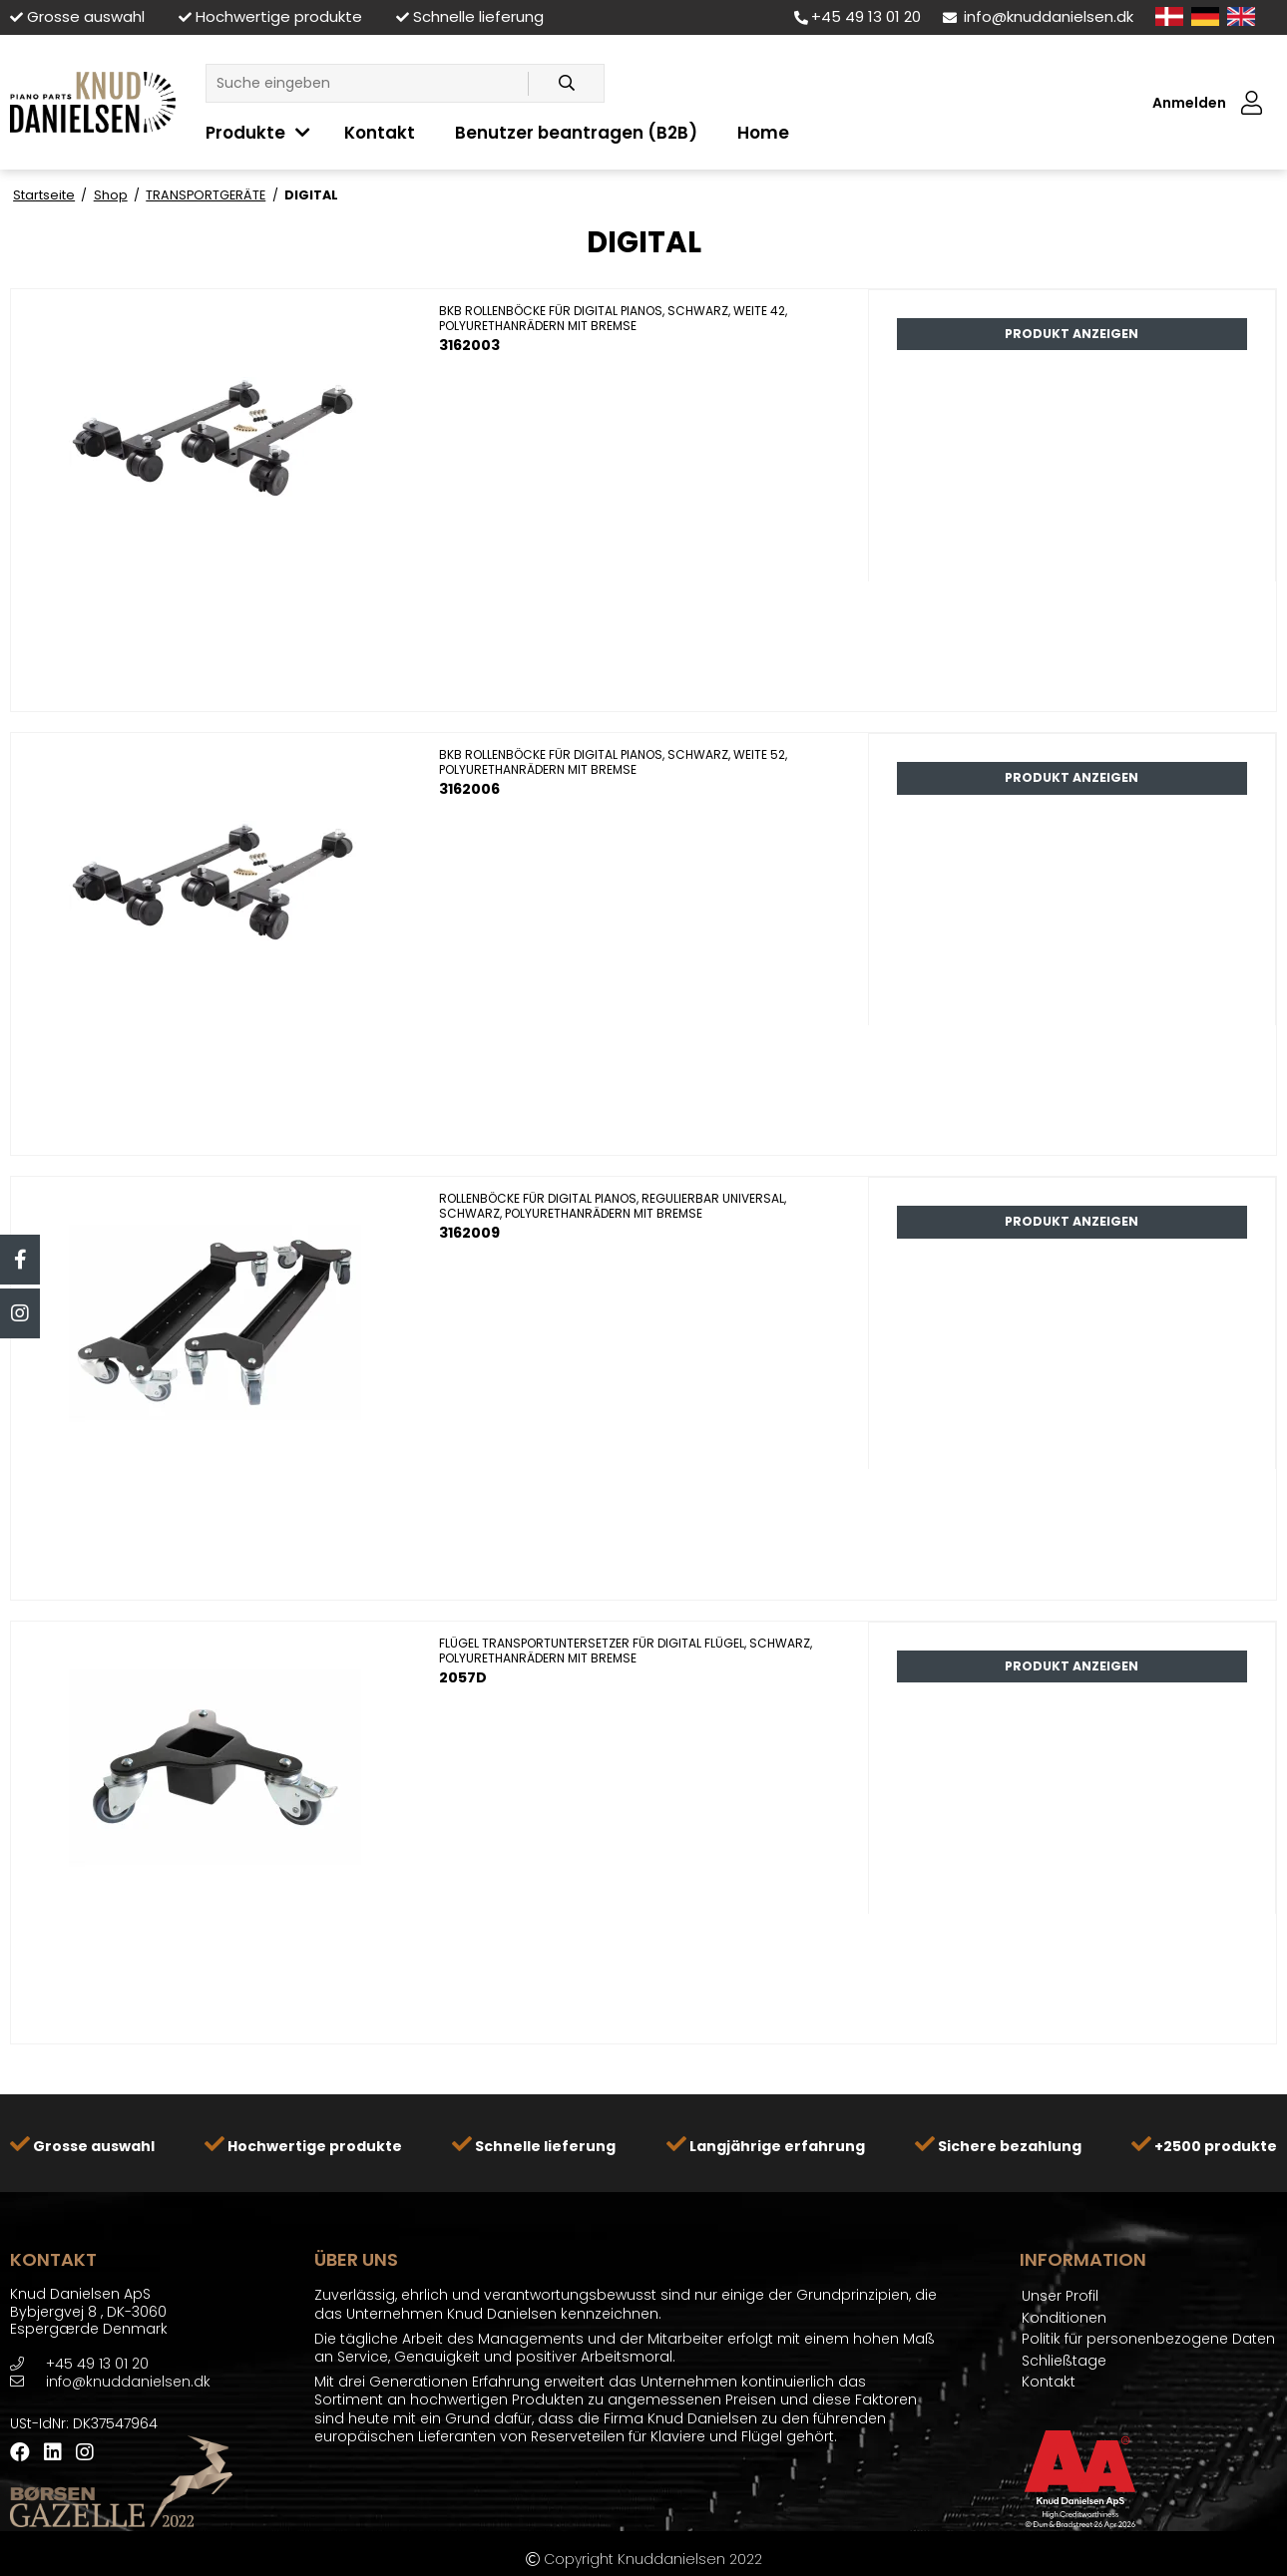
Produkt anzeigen (1071, 333)
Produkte (245, 133)
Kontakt (379, 133)
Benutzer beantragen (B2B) (576, 133)
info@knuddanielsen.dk (1038, 16)
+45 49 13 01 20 (857, 16)
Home (763, 133)
